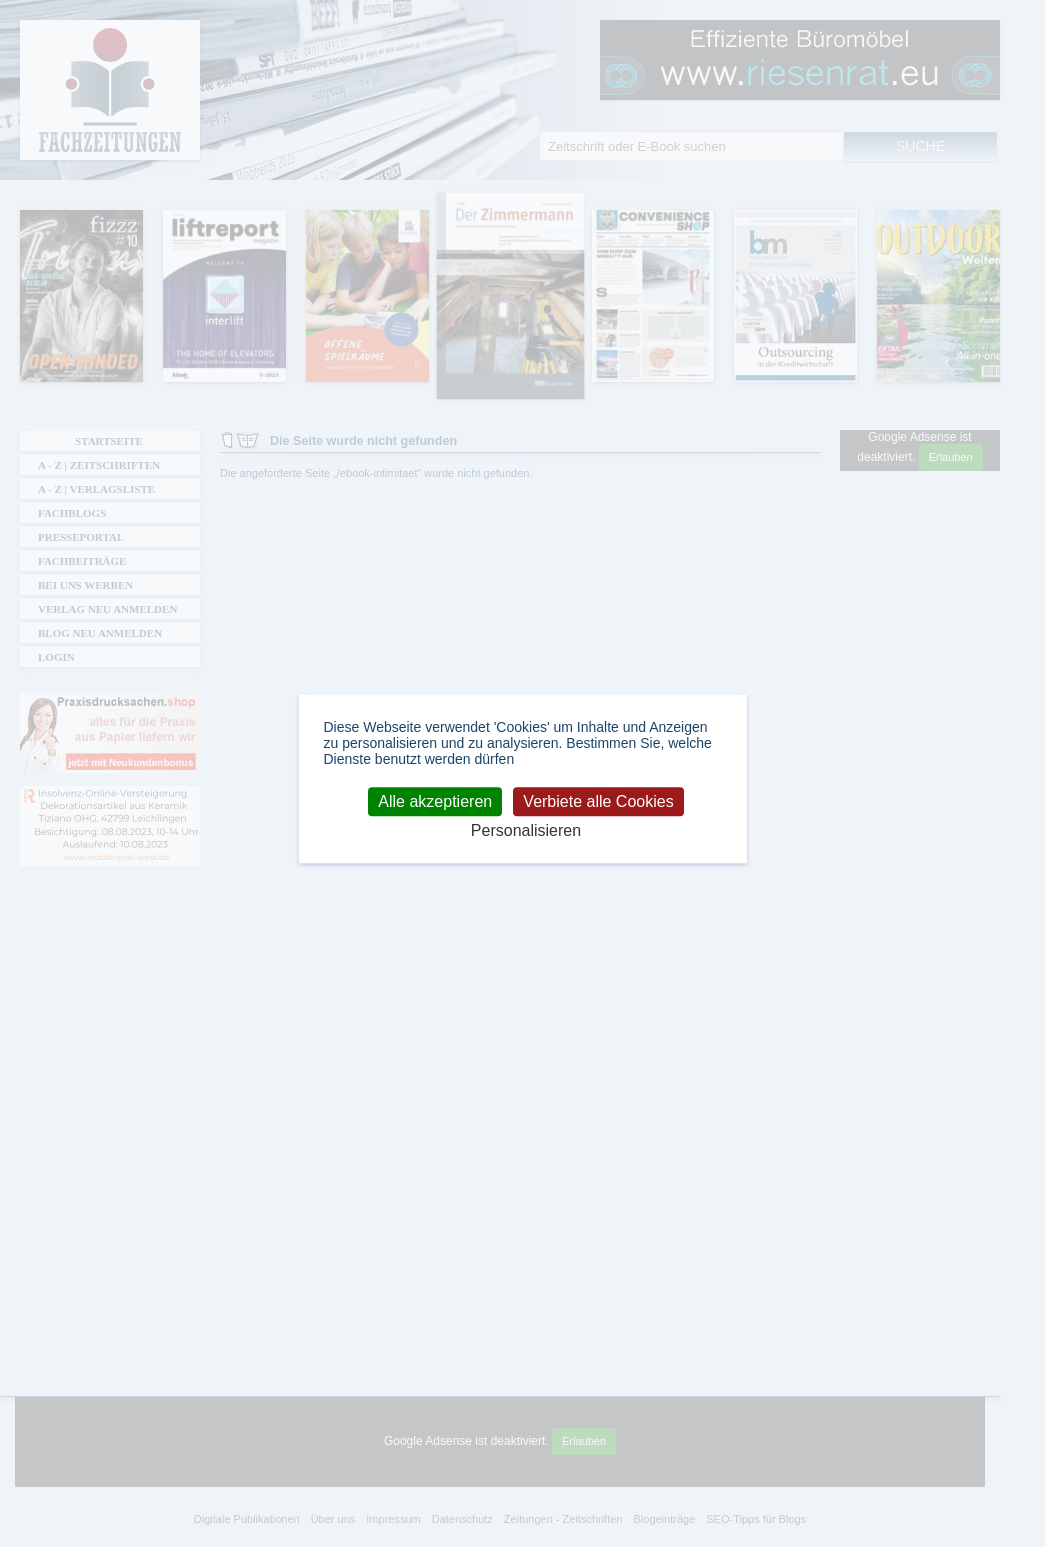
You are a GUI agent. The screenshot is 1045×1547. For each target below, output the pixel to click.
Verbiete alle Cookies (598, 801)
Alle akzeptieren (435, 801)
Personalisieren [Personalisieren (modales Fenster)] (526, 830)
